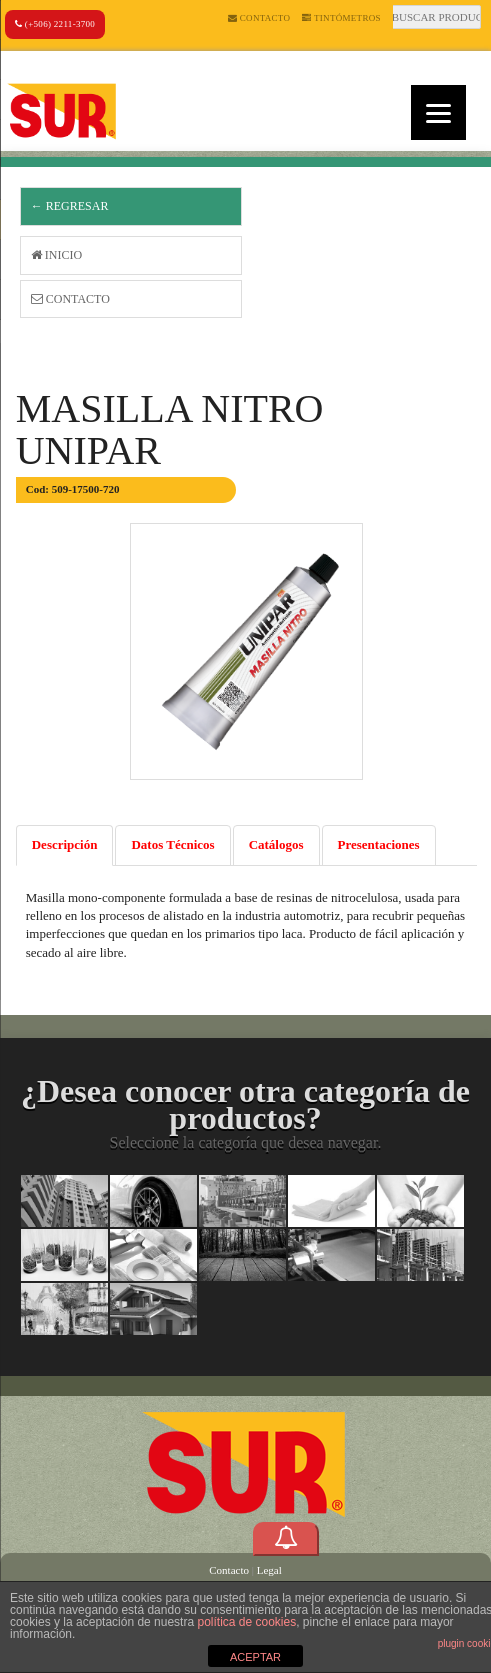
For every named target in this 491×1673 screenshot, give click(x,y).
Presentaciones (379, 844)
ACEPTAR (255, 1657)
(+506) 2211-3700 (55, 24)
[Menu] (438, 112)
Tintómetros (341, 18)
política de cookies (246, 1622)
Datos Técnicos (172, 844)
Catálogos (276, 844)
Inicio (56, 255)
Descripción (65, 844)
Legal (269, 1570)
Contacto (259, 18)
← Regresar (70, 206)
